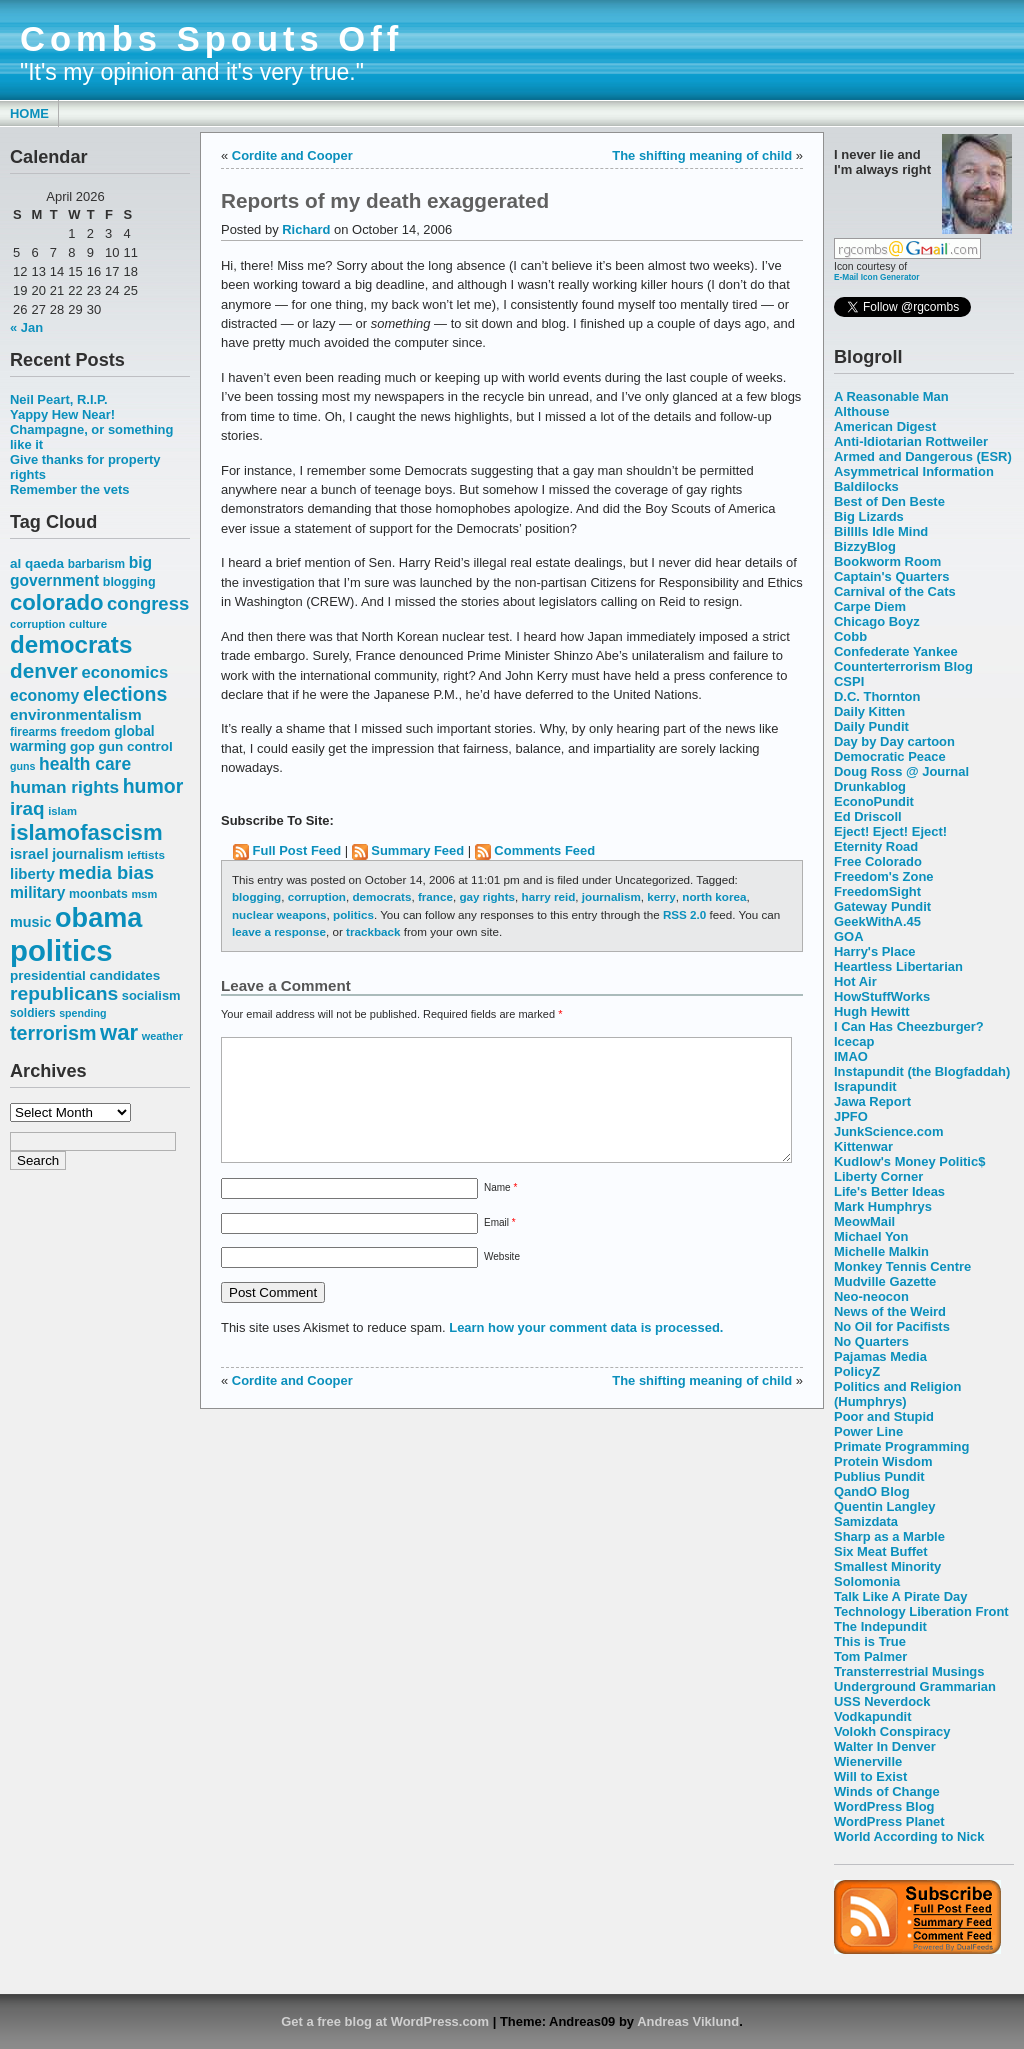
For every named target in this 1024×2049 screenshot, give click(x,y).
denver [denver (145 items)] (44, 670)
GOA (849, 936)
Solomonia (867, 1581)
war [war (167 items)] (119, 1032)
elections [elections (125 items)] (125, 694)
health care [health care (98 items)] (85, 764)
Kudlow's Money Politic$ (909, 1161)
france (435, 896)
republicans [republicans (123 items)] (64, 993)
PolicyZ (857, 1371)
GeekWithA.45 (877, 921)
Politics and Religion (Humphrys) (897, 1394)
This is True (870, 1641)
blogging (256, 896)
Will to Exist (870, 1776)
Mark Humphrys (883, 1206)
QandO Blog (872, 1491)
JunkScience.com (888, 1131)
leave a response (279, 931)
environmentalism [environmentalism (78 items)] (76, 714)
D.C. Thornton (877, 696)
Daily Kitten (869, 711)
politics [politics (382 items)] (61, 950)
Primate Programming (901, 1446)
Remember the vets (70, 489)
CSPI (849, 681)
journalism (611, 896)
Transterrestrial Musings (909, 1671)
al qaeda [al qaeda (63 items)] (37, 563)
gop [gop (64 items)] (82, 746)
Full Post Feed (297, 850)
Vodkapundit (872, 1716)
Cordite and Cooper (292, 155)
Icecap (854, 1041)
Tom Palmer (870, 1656)
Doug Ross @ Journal (901, 771)
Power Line (868, 1431)
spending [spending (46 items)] (82, 1013)
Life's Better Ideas (889, 1191)
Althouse (861, 411)
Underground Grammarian (915, 1686)
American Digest (885, 426)
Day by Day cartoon (894, 741)
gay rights (487, 896)
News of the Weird (890, 1311)
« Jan (26, 327)
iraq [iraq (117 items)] (27, 808)
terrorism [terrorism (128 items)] (53, 1033)
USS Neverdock (882, 1701)
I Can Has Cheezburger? (909, 1026)
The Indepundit (880, 1626)
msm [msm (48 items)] (144, 894)
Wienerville (868, 1761)
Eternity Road (876, 846)
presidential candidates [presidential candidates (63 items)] (85, 975)
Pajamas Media (880, 1356)
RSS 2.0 (684, 914)
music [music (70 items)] (30, 922)
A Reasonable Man (891, 396)
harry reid (549, 896)
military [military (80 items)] (37, 892)
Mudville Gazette (885, 1281)
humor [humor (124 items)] (153, 786)
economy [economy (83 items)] (44, 695)
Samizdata (866, 1521)
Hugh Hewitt (872, 1011)
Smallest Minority (887, 1566)
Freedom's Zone (884, 876)
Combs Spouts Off (211, 39)
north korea (714, 896)
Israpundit (865, 1086)
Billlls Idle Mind (881, 531)
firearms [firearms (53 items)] (33, 732)
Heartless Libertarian (898, 966)
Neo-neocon (871, 1296)
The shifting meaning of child (702, 155)
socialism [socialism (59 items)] (151, 995)
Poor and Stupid (884, 1416)
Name (500, 1211)
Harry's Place (875, 951)
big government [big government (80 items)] (81, 571)
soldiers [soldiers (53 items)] (33, 1013)
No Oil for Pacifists (892, 1326)
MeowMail (864, 1221)
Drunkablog (870, 786)
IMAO (851, 1056)
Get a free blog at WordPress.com (385, 2021)
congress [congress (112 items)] (148, 603)
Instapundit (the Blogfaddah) (922, 1071)
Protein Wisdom (883, 1461)
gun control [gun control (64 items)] (135, 746)
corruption (317, 896)
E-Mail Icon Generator (877, 277)
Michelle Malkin (881, 1251)
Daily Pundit (871, 726)
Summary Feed (417, 850)
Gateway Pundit (882, 906)
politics (353, 914)
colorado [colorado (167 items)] (57, 602)
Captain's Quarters (891, 576)
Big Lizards (869, 516)
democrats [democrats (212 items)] (71, 644)
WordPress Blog (884, 1806)
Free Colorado (878, 861)
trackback (373, 931)
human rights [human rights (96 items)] (64, 787)
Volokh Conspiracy (892, 1731)
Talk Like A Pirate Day (900, 1596)
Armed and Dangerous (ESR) (923, 456)
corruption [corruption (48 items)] (37, 624)
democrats (381, 896)
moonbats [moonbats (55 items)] (98, 894)
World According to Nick (909, 1836)
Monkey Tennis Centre (902, 1266)
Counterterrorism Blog (903, 666)
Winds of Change (887, 1791)
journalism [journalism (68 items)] (88, 854)
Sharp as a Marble (889, 1536)
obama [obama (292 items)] (98, 917)
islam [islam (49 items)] (62, 811)
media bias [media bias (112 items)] (106, 872)
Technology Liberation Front (921, 1611)
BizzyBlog (865, 546)
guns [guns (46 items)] (22, 766)
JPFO (851, 1116)
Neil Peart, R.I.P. (59, 399)
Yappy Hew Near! (62, 414)
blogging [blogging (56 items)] (129, 582)
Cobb (850, 636)
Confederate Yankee (896, 651)
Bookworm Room (887, 561)
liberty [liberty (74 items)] (32, 873)
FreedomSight (877, 891)
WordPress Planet (889, 1821)
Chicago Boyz (877, 621)
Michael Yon (871, 1236)
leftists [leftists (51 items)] (146, 854)
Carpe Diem (870, 606)
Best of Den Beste (889, 501)
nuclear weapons (279, 914)
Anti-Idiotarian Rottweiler (911, 441)
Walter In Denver (885, 1746)
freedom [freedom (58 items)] (85, 731)
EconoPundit (874, 801)
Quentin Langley (884, 1506)
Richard (306, 229)
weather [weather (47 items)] (162, 1036)
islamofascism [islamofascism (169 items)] (86, 832)
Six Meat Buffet (881, 1551)
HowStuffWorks (882, 996)
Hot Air (855, 981)
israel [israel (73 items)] (29, 854)
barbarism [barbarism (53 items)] (96, 564)
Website (502, 1280)
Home (29, 113)
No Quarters (871, 1341)
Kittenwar (863, 1146)
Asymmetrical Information (914, 471)
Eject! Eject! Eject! (890, 831)
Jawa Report (872, 1101)
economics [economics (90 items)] (125, 672)
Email (500, 1246)
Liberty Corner (878, 1176)
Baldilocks (866, 486)
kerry (661, 896)
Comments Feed (544, 850)
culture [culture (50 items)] (88, 624)
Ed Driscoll (868, 816)
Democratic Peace (890, 756)
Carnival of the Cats (895, 591)
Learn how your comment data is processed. (586, 1351)
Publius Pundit (879, 1476)
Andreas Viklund (688, 2021)
